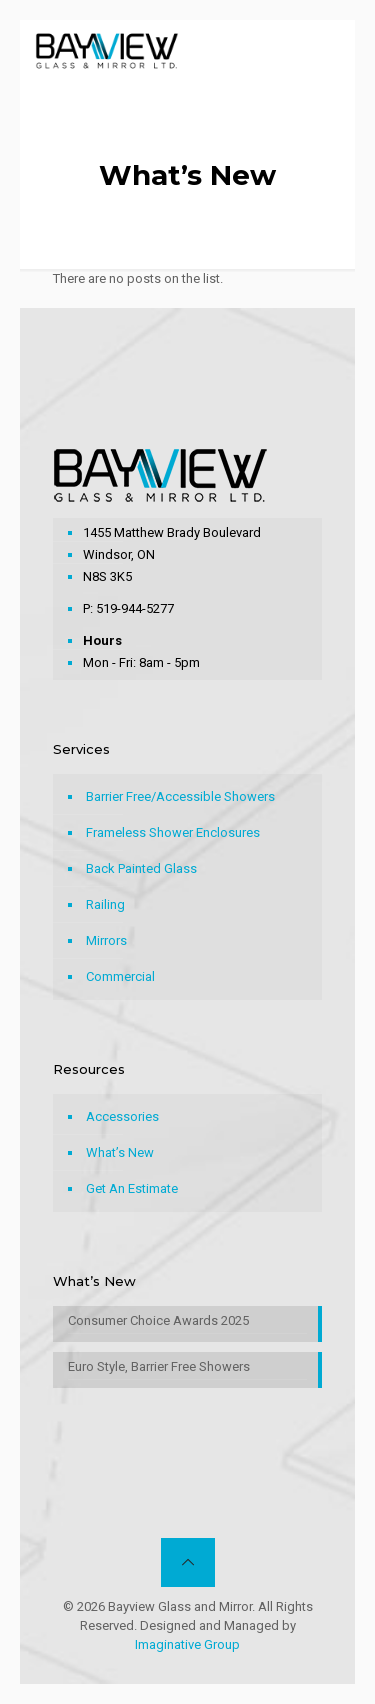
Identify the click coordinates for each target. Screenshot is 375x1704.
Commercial (120, 976)
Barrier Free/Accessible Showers (180, 796)
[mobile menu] (328, 50)
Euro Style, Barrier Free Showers (159, 1366)
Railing (105, 904)
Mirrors (106, 940)
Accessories (122, 1116)
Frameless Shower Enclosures (173, 832)
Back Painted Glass (141, 868)
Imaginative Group (187, 1644)
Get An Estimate (132, 1188)
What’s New (120, 1152)
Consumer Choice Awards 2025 (158, 1320)
